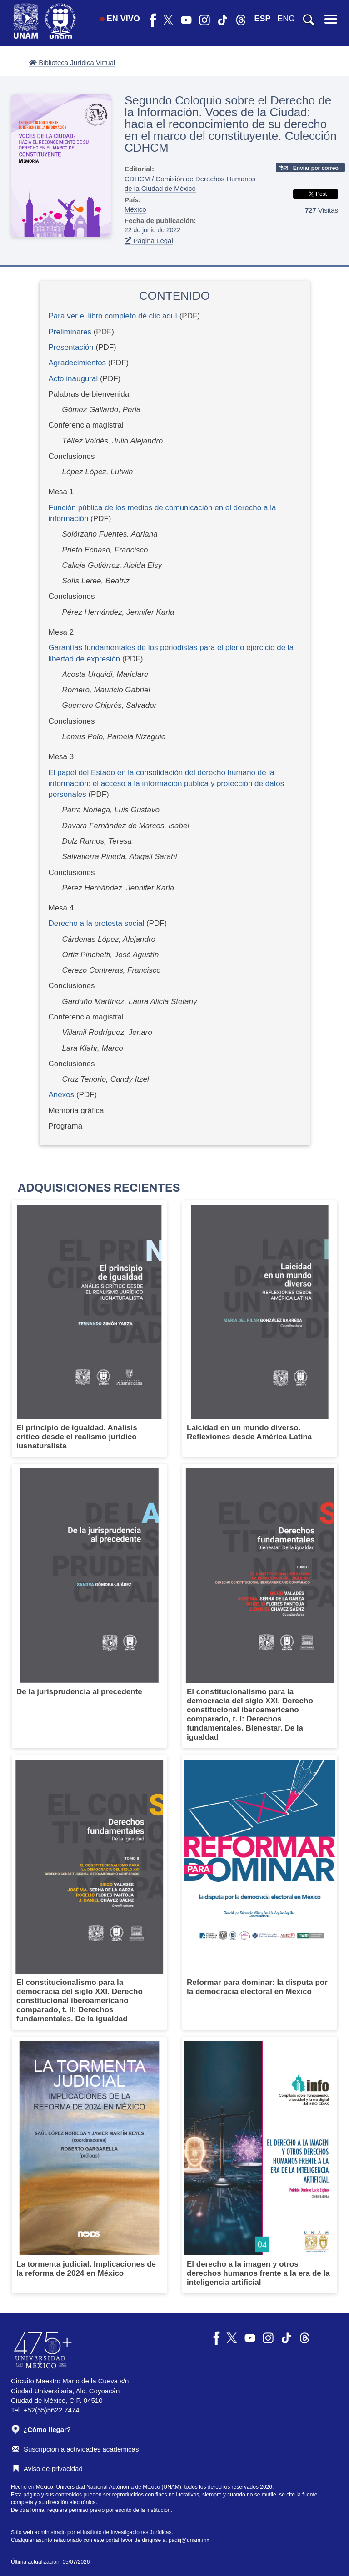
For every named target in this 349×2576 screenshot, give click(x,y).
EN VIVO (120, 18)
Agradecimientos (77, 362)
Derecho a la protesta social (97, 923)
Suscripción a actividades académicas (75, 2449)
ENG (286, 18)
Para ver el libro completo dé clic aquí (113, 316)
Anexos (62, 1094)
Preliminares (70, 332)
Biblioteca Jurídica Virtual (72, 62)
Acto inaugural (73, 378)
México (135, 209)
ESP (262, 18)
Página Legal (149, 240)
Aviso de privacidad (47, 2468)
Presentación (71, 347)
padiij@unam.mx (189, 2540)
